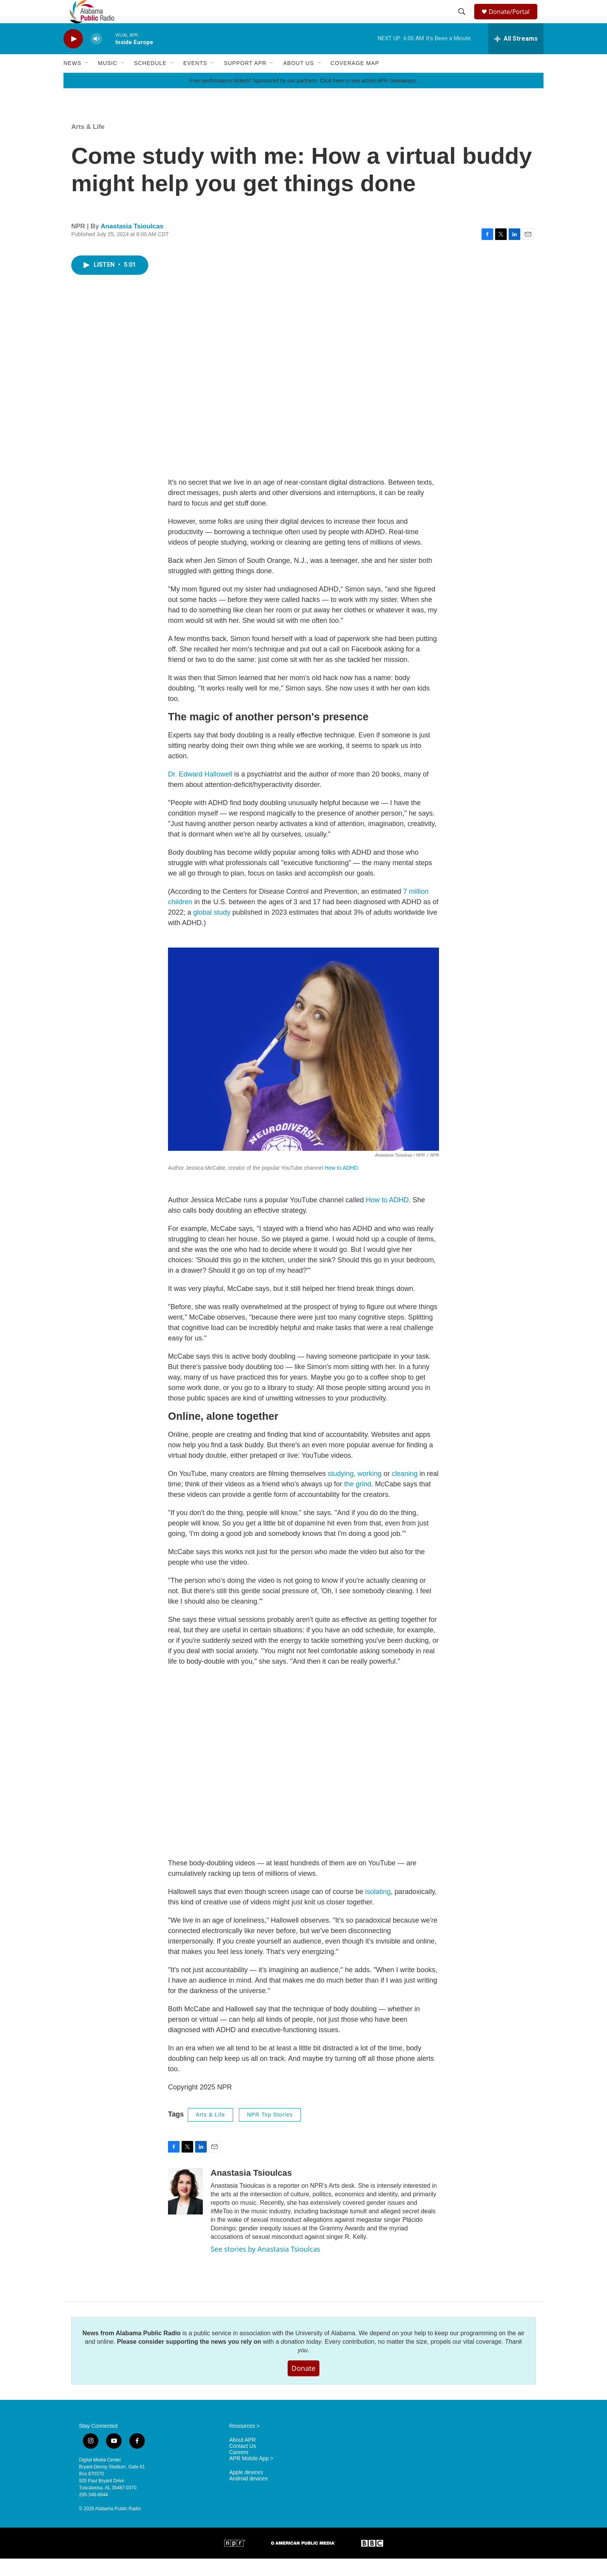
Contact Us (242, 2463)
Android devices (248, 2496)
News (72, 80)
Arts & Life (88, 144)
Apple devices (246, 2490)
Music (107, 80)
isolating (378, 1909)
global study (211, 930)
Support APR (245, 80)
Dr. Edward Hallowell (200, 791)
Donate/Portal (513, 20)
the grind (357, 1501)
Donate (303, 2385)
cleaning (405, 1491)
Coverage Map (355, 80)
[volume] (96, 56)
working (370, 1491)
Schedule (150, 80)
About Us (298, 80)
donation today (301, 2359)
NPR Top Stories (270, 2132)
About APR (242, 2457)
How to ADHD (341, 1185)
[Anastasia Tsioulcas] (185, 2208)
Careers (239, 2470)
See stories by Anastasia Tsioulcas (265, 2266)
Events (195, 80)
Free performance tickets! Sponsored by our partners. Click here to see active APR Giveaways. (303, 98)
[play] (73, 56)
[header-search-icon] (463, 20)
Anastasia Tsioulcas (132, 243)
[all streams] (516, 56)
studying (341, 1491)
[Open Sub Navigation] (87, 80)
